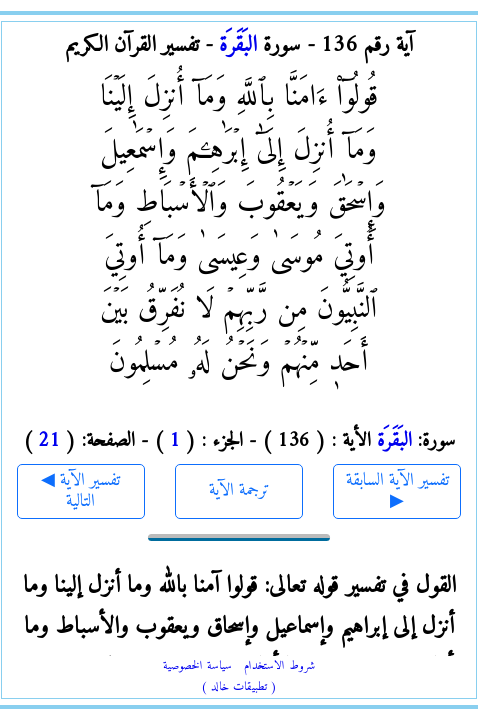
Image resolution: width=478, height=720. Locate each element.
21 (49, 441)
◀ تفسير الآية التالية (80, 491)
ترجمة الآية (239, 490)
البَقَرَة (238, 45)
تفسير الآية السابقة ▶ (397, 491)
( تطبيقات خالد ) (239, 687)
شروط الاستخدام (279, 666)
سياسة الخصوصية (197, 666)
